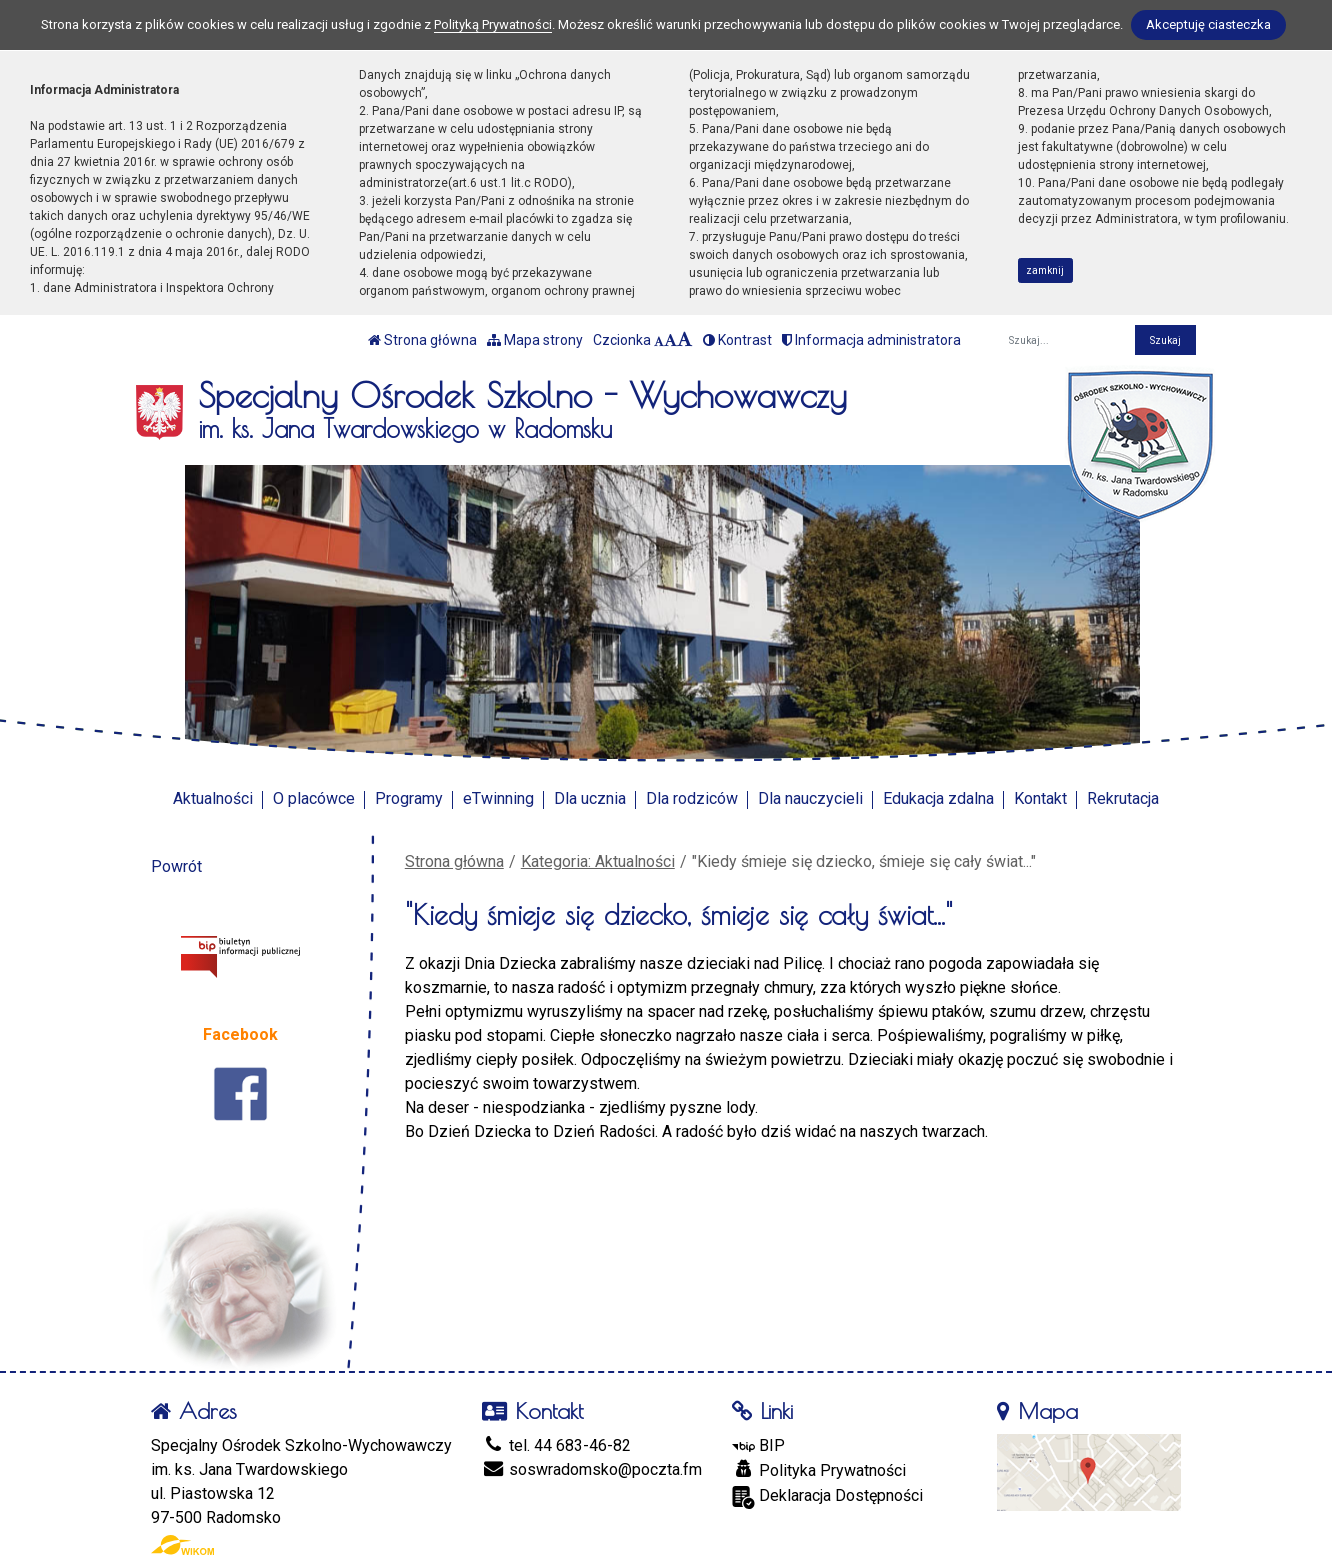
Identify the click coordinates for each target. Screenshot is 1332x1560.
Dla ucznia (590, 798)
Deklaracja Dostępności (827, 1497)
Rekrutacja (1123, 798)
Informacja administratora (871, 340)
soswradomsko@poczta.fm (592, 1469)
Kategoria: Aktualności (598, 861)
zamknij (1045, 270)
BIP (758, 1445)
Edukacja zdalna (938, 798)
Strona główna (422, 340)
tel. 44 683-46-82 (556, 1445)
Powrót (176, 866)
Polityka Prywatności (819, 1470)
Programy (409, 798)
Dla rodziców (692, 798)
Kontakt (1040, 798)
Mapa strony (535, 340)
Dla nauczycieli (810, 798)
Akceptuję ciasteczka (1208, 24)
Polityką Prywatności (493, 24)
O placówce (314, 798)
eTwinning (498, 798)
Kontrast (737, 340)
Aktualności (213, 798)
